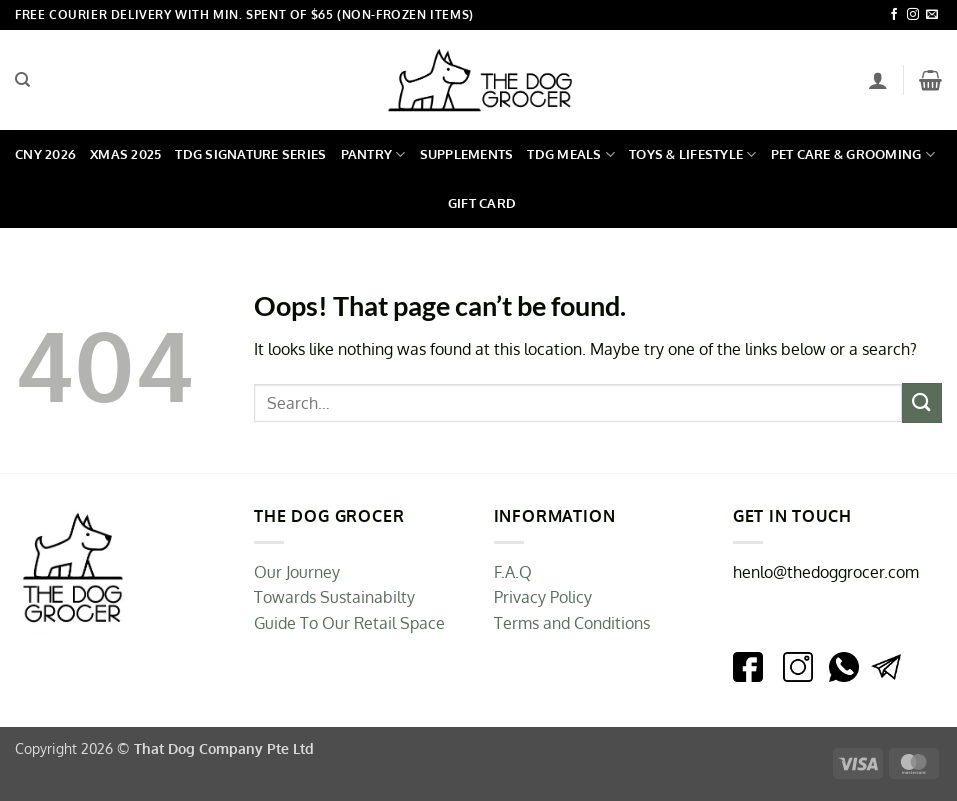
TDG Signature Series (250, 154)
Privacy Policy (543, 597)
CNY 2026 (45, 154)
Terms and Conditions (572, 623)
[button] (930, 80)
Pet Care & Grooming (853, 154)
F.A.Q (513, 572)
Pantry (373, 154)
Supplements (467, 154)
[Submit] (922, 402)
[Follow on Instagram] (913, 15)
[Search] (22, 80)
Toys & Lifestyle (693, 154)
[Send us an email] (932, 15)
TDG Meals (571, 154)
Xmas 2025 (125, 154)
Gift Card (482, 203)
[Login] (878, 80)
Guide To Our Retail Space (349, 623)
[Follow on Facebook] (894, 15)
